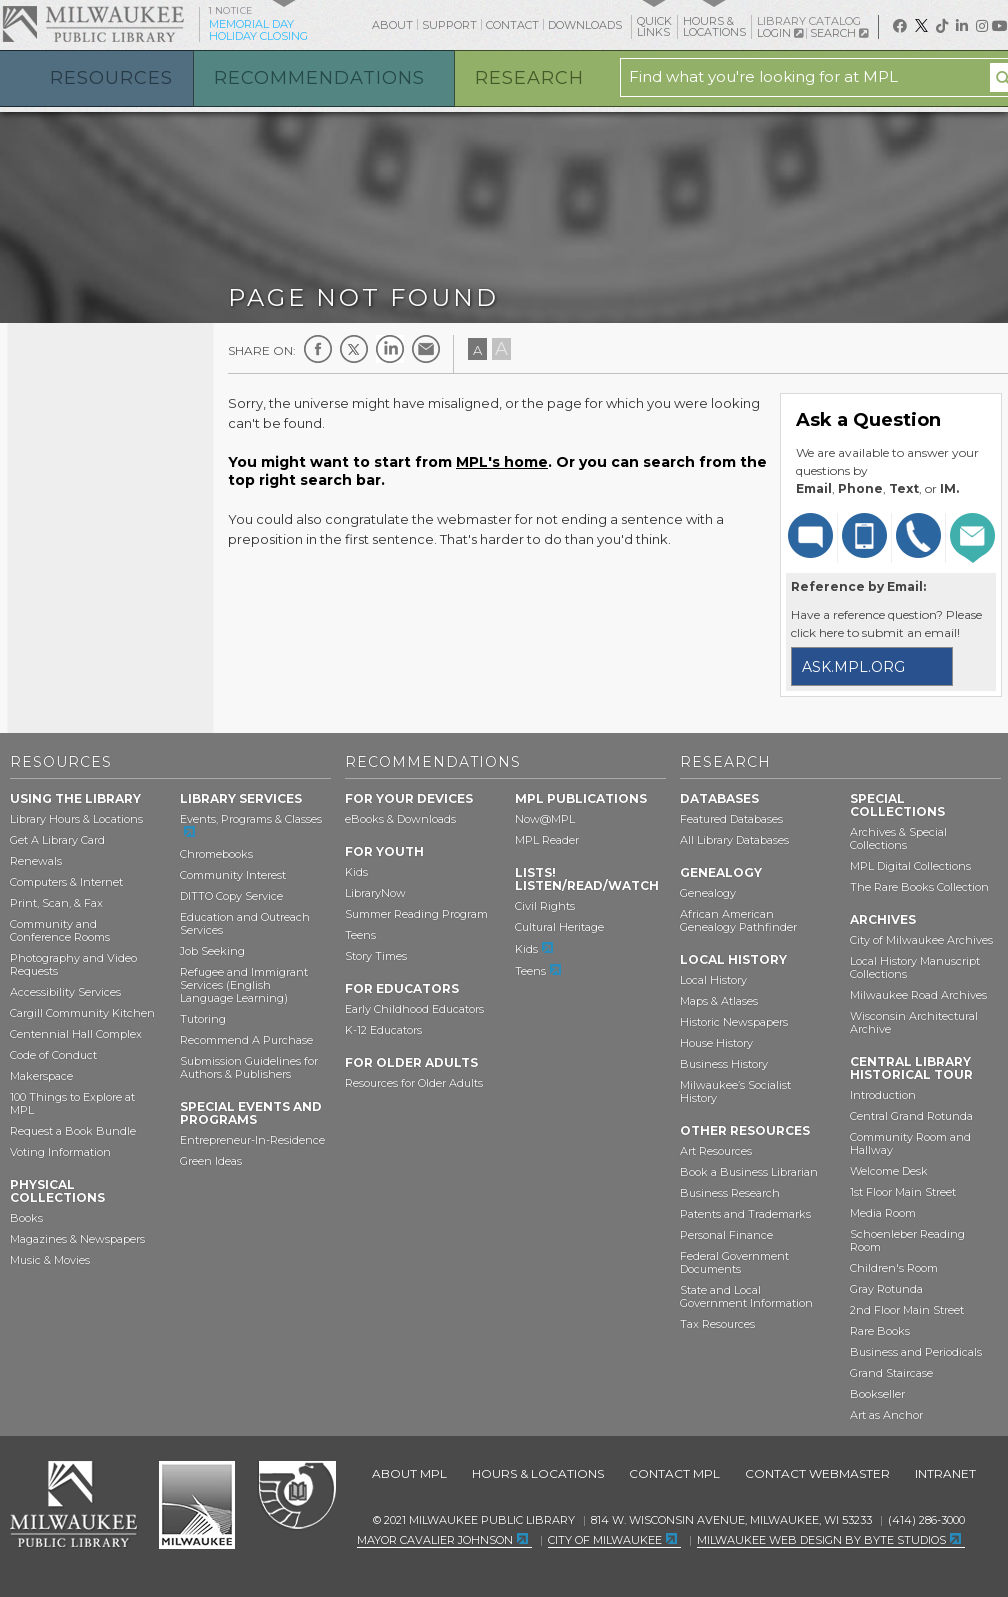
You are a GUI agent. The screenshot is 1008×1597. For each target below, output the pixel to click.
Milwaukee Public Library (93, 23)
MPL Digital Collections (910, 866)
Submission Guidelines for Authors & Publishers (249, 1067)
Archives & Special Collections (898, 838)
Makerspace (41, 1076)
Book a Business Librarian (749, 1172)
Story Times (376, 956)
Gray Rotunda (886, 1289)
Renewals (36, 861)
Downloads (585, 25)
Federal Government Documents (734, 1262)
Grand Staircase (891, 1373)
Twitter (354, 349)
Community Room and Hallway (910, 1143)
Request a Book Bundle (73, 1131)
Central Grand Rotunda (911, 1116)
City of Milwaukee (197, 1505)
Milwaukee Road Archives (918, 995)
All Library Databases (734, 840)
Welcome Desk (889, 1171)
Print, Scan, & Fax (56, 903)
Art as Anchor (886, 1415)
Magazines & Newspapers (77, 1239)
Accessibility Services (65, 992)
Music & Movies (50, 1260)
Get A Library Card (57, 840)
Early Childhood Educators (414, 1009)
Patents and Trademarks (745, 1214)
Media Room (883, 1213)
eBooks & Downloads (400, 819)
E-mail (426, 349)
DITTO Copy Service (231, 896)
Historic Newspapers (734, 1022)
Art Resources (716, 1151)
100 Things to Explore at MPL (72, 1103)
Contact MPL (674, 1473)
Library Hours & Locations (76, 819)
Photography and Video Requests (73, 964)
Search (839, 33)
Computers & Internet (66, 882)
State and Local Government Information (746, 1296)
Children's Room (894, 1268)
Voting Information (60, 1152)
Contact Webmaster (817, 1473)
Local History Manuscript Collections (915, 967)
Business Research (730, 1193)
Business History (724, 1064)
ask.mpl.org (853, 667)
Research (529, 78)
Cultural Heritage (559, 927)
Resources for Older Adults (414, 1083)
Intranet (945, 1473)
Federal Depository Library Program (296, 1496)
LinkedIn (390, 349)
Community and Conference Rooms (60, 930)
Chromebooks (216, 854)
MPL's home (502, 462)
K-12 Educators (383, 1030)
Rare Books (880, 1331)
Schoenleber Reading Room (907, 1240)
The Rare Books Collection (919, 887)
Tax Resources (717, 1324)
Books (26, 1218)
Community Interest (233, 875)
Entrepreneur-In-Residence (252, 1140)
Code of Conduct (53, 1055)
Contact (512, 25)
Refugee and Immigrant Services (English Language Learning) (244, 985)
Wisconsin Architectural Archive (914, 1022)
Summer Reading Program (416, 914)
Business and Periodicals (916, 1352)
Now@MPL (545, 819)
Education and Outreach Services (245, 923)
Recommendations (319, 78)
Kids (356, 872)
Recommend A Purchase (246, 1040)
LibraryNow (375, 893)
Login (780, 33)
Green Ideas (211, 1161)
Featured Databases (731, 819)
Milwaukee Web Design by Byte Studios (821, 1540)
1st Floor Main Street (903, 1192)
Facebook (318, 349)
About (392, 25)
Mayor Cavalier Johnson (435, 1540)
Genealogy (708, 893)
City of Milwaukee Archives (921, 940)
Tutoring (203, 1019)
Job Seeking (212, 951)
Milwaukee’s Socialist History (735, 1091)
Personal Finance (726, 1235)
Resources (111, 78)
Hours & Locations (538, 1473)
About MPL (409, 1473)
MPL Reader (547, 840)
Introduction (883, 1095)
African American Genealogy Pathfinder (738, 920)
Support (449, 25)
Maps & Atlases (719, 1001)
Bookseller (877, 1394)
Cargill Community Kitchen (82, 1013)
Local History (713, 980)
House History (716, 1043)
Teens (360, 935)
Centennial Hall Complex (76, 1034)
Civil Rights (545, 906)
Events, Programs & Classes (251, 819)
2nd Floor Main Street (907, 1310)
